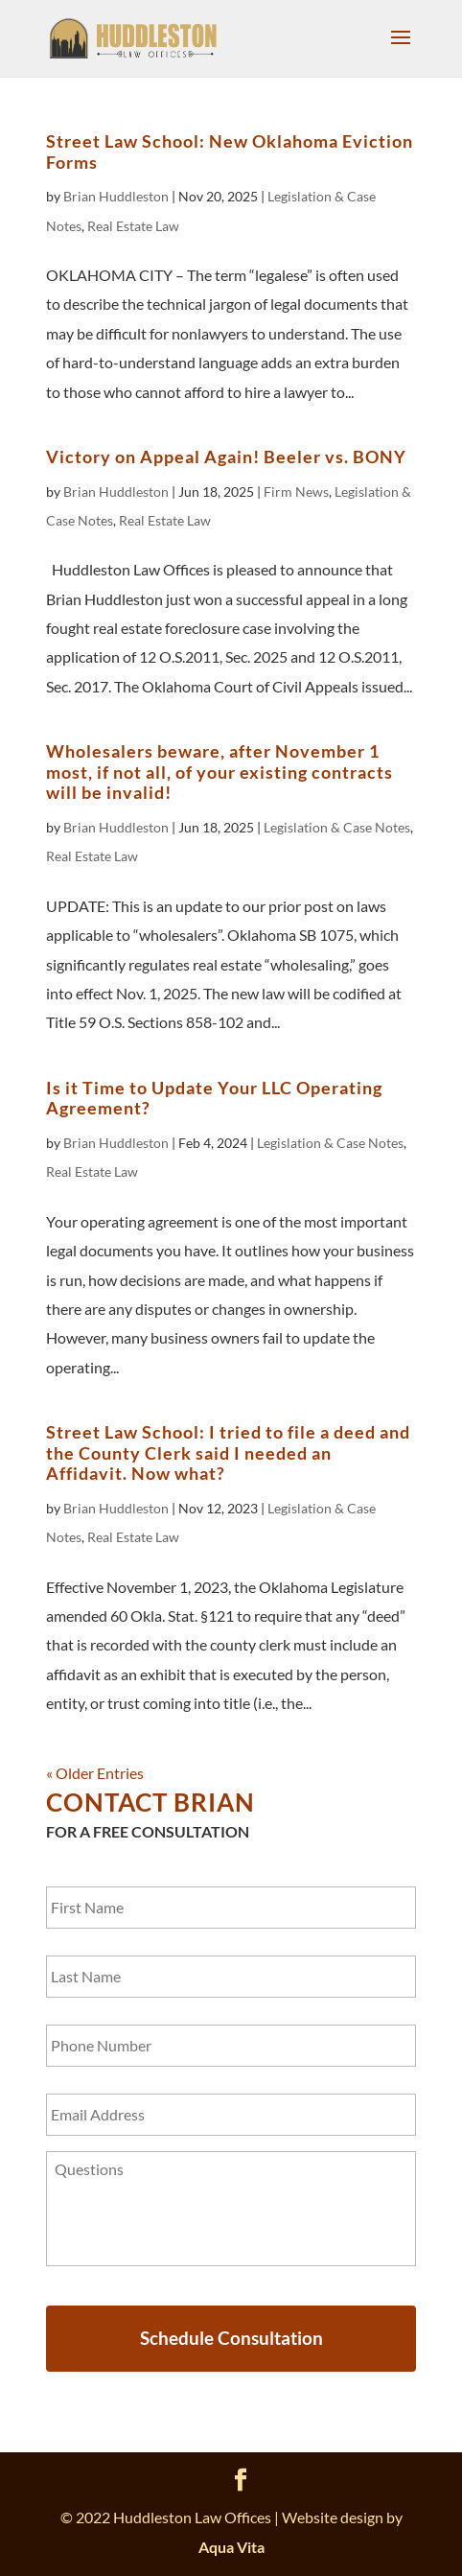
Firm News (296, 491)
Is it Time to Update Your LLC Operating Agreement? (214, 1098)
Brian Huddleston (116, 196)
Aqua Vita (231, 2547)
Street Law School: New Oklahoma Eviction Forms (229, 151)
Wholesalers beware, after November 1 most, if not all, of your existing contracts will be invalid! (219, 771)
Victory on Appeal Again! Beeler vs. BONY (226, 456)
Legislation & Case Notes (337, 827)
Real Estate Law (133, 226)
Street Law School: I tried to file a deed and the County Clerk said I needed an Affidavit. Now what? (228, 1452)
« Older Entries (95, 1773)
